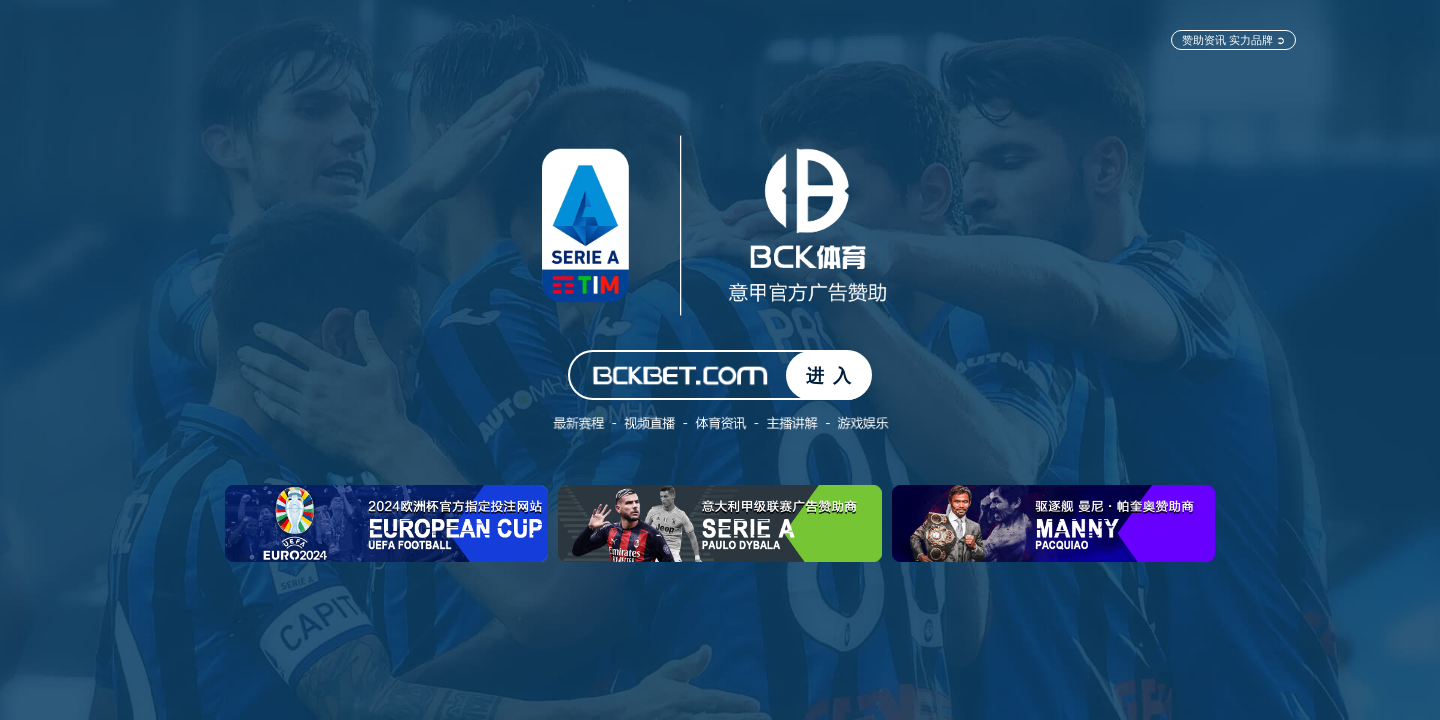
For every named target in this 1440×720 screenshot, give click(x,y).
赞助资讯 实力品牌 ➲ (1233, 39)
